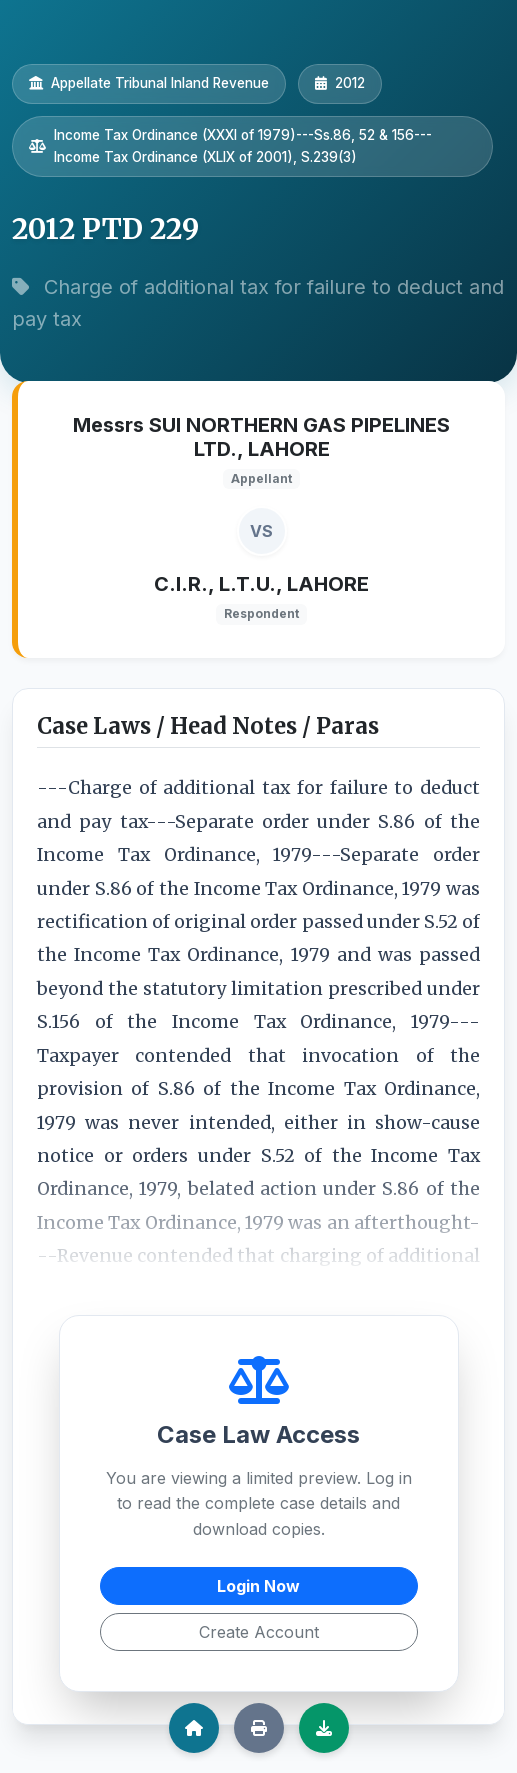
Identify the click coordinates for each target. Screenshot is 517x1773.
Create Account (259, 1632)
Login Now (258, 1586)
